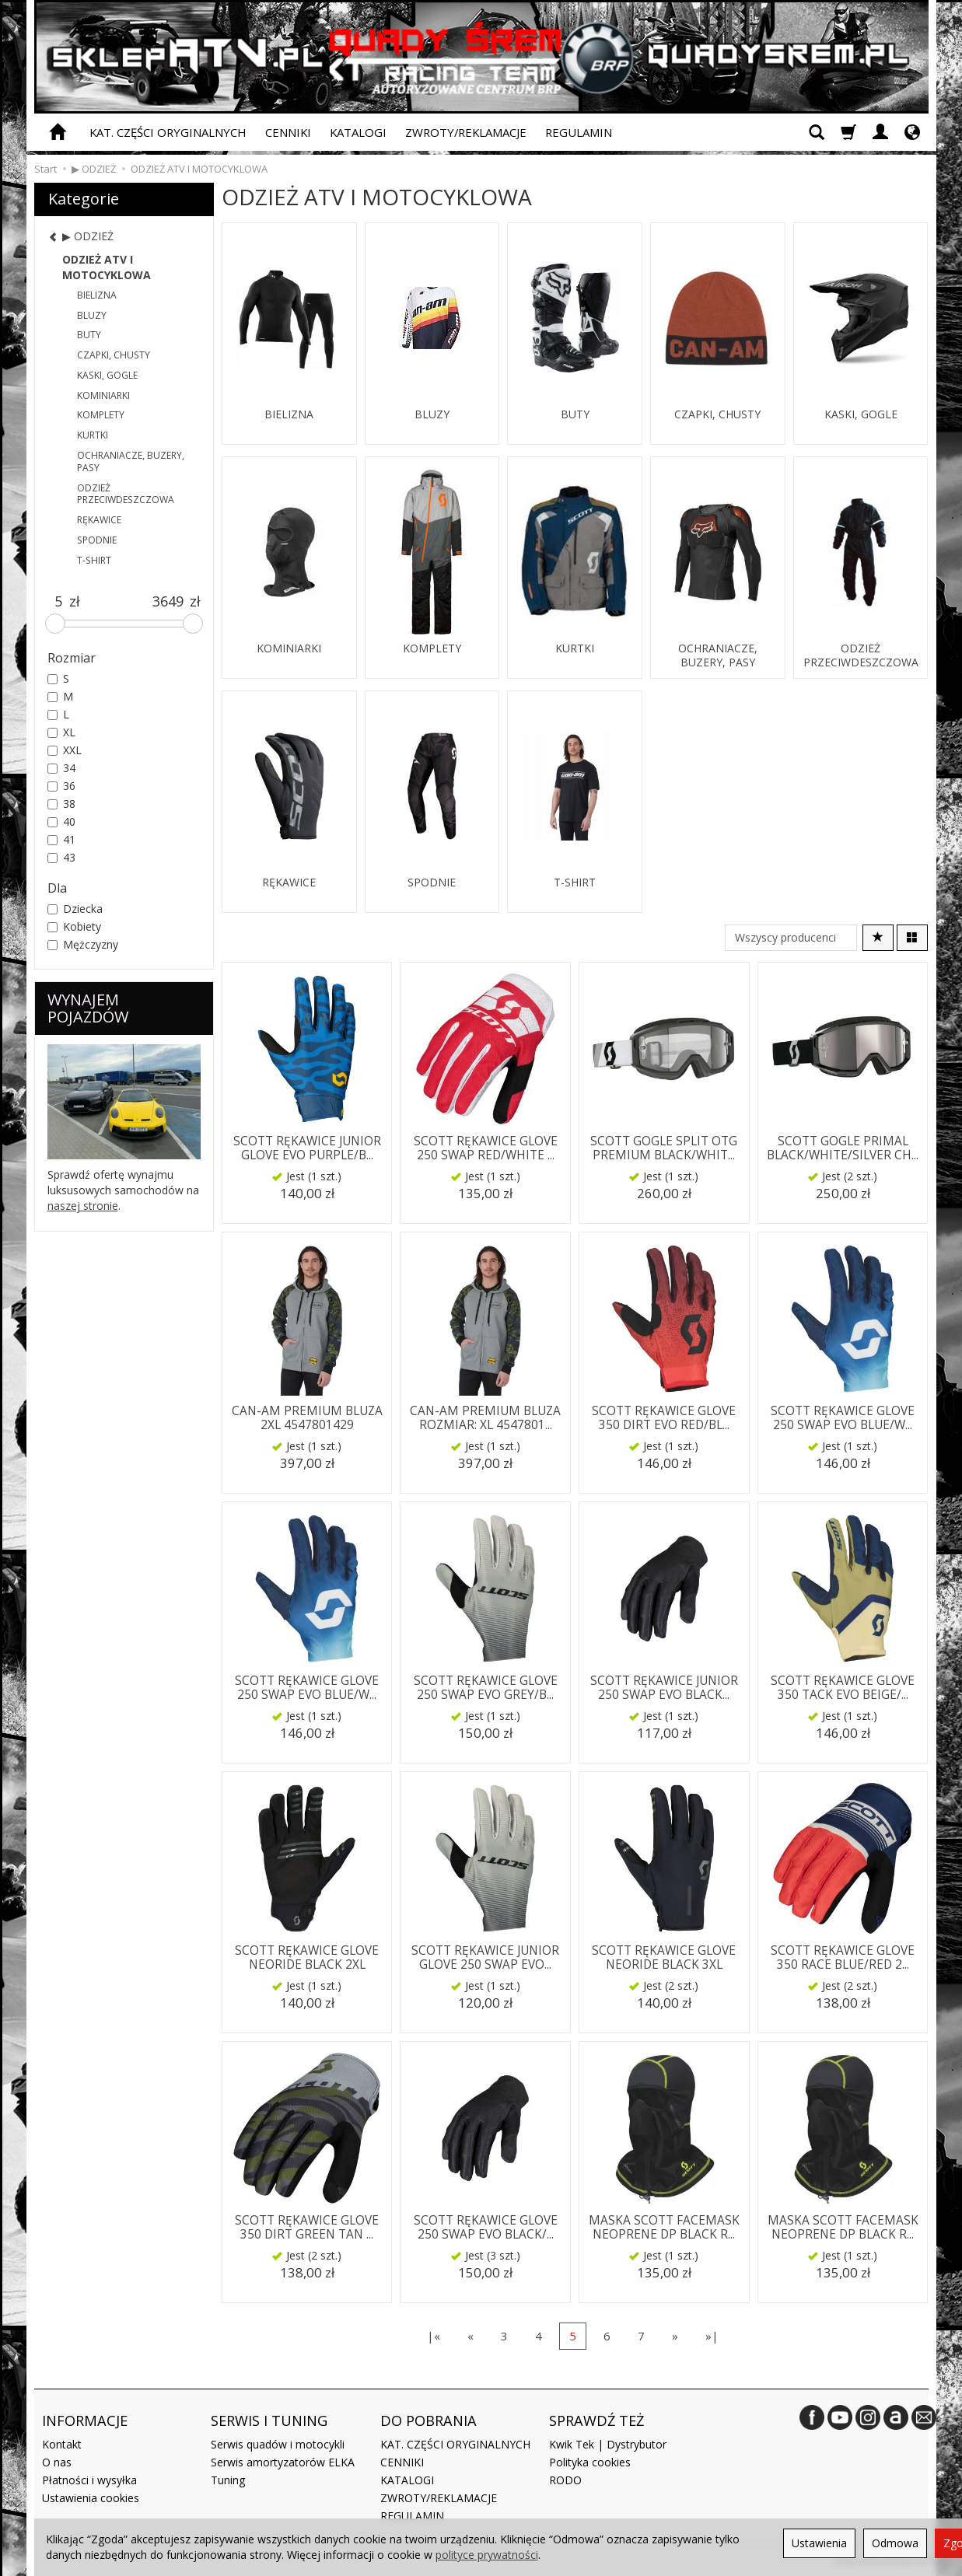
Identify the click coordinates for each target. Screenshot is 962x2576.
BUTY (575, 414)
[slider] (55, 623)
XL (61, 732)
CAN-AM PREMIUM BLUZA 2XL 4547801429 (307, 1418)
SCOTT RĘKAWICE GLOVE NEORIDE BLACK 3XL (664, 1957)
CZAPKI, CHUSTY (717, 414)
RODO (565, 2480)
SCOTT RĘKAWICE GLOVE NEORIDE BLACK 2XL (307, 1957)
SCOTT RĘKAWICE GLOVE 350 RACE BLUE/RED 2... (843, 1957)
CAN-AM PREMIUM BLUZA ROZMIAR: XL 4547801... (485, 1418)
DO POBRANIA (428, 2420)
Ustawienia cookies (90, 2497)
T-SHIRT (575, 883)
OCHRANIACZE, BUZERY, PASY (717, 655)
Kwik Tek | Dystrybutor (607, 2444)
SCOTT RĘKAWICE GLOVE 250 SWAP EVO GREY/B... (486, 1687)
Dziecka (75, 908)
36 (61, 785)
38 (61, 803)
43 (61, 857)
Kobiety (74, 926)
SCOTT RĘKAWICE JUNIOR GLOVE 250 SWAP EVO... (485, 1957)
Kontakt (62, 2444)
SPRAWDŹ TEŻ (596, 2420)
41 (61, 839)
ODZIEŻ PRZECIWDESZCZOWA (860, 655)
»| (712, 2336)
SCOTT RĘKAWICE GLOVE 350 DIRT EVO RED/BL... (664, 1418)
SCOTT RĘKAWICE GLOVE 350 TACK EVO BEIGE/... (843, 1687)
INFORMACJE (85, 2420)
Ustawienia (819, 2543)
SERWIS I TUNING (269, 2420)
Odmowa (895, 2543)
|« (433, 2336)
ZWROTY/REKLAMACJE (465, 132)
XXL (64, 750)
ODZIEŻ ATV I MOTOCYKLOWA (106, 267)
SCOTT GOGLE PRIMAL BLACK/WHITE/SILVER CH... (842, 1148)
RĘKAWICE (289, 883)
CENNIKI (288, 132)
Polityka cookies (590, 2462)
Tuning (228, 2480)
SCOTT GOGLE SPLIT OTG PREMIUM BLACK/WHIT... (663, 1148)
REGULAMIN (578, 132)
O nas (57, 2462)
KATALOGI (358, 132)
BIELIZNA (288, 414)
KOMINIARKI (289, 648)
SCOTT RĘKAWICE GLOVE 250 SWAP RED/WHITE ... (486, 1148)
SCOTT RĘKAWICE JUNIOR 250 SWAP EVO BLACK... (664, 1687)
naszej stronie (82, 1205)
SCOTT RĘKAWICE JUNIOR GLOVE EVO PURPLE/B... (307, 1148)
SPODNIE (432, 883)
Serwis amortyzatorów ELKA (283, 2462)
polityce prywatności (487, 2554)
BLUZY (432, 414)
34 (61, 767)
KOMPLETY (432, 648)
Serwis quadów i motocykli (278, 2444)
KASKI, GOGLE (860, 414)
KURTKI (574, 648)
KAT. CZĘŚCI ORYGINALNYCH (168, 132)
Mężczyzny (82, 944)
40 (61, 821)
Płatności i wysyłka (89, 2480)
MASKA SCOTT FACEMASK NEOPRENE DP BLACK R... (664, 2227)
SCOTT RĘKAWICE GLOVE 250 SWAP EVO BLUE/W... (843, 1418)
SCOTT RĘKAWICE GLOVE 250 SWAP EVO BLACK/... (486, 2227)
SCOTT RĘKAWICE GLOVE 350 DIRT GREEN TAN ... (307, 2227)
